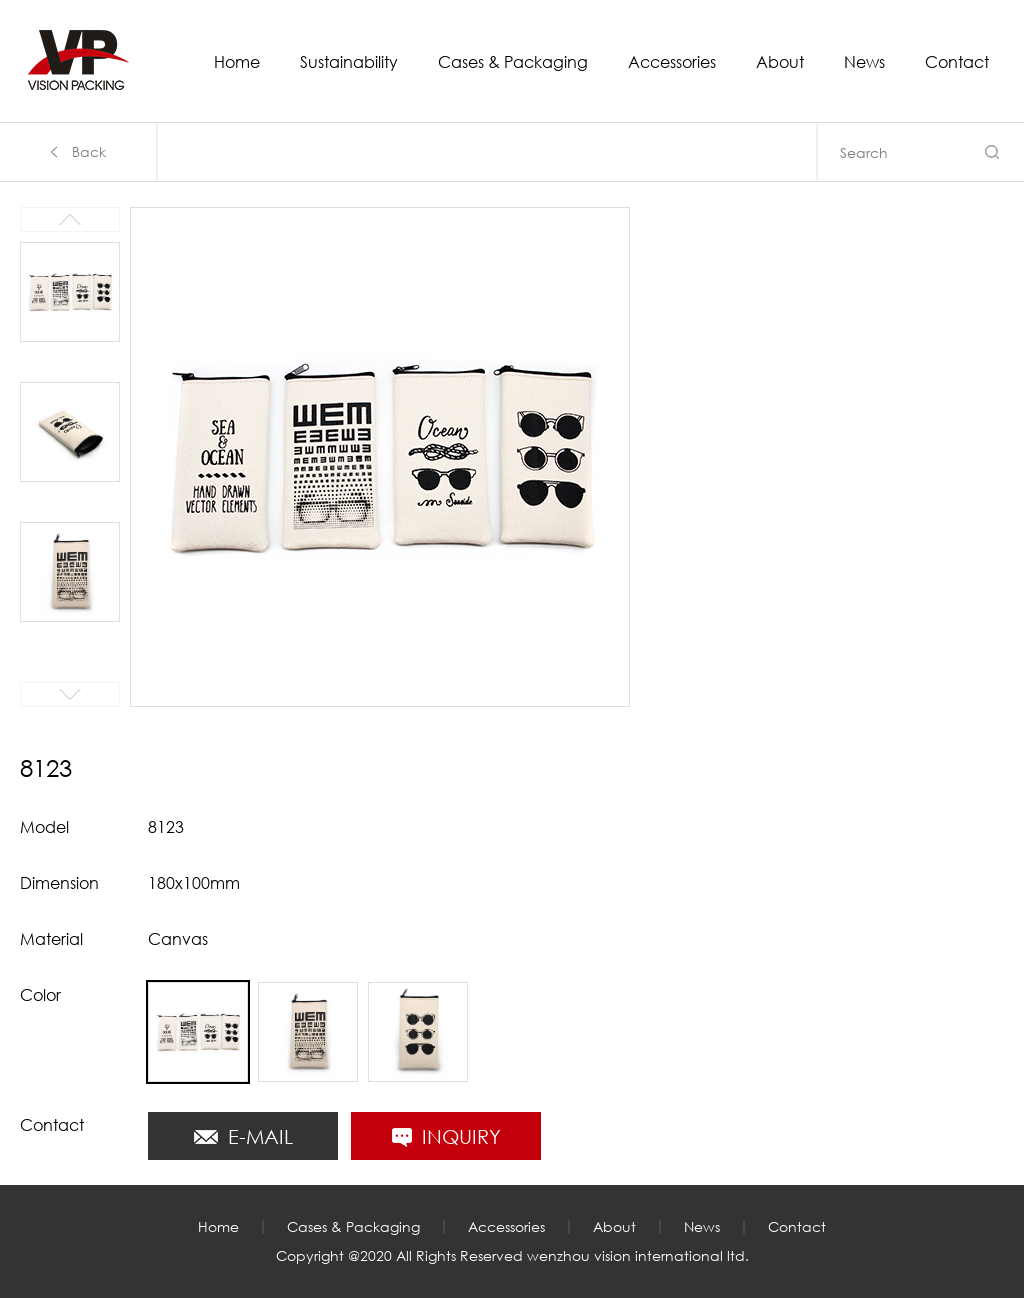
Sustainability (349, 63)
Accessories (672, 63)
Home (237, 63)
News (864, 63)
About (780, 63)
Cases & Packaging (513, 63)
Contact (957, 63)
